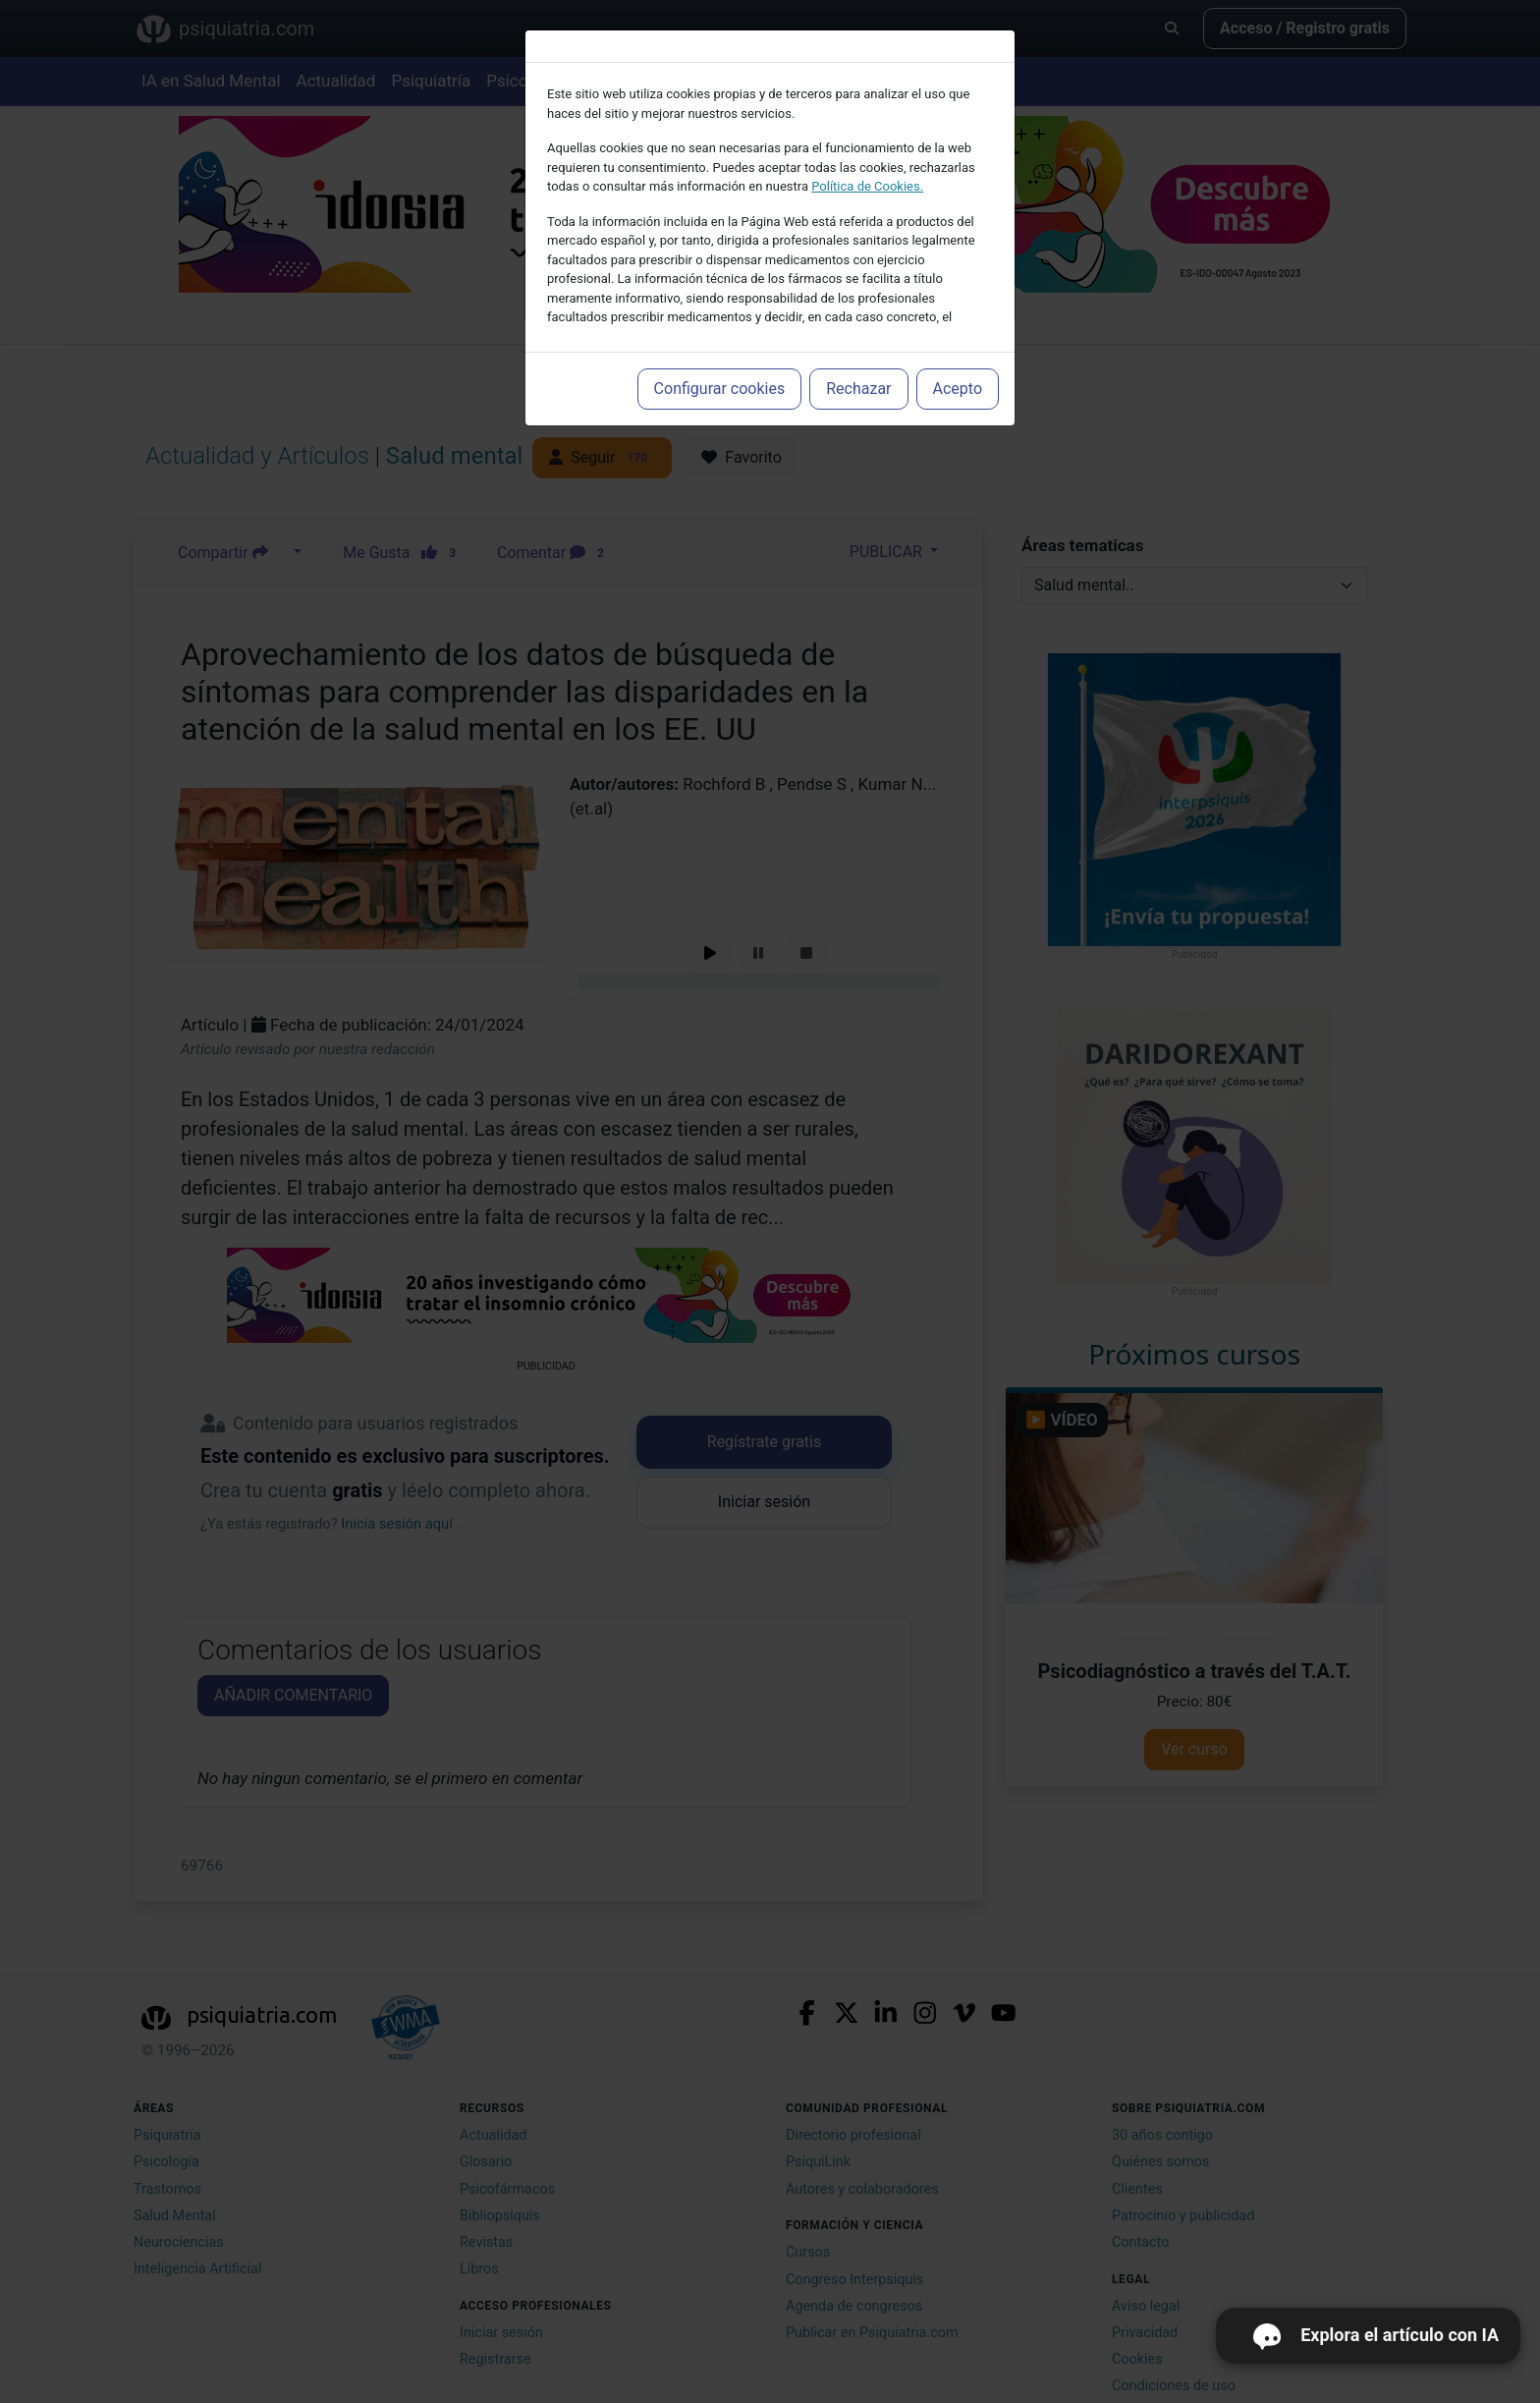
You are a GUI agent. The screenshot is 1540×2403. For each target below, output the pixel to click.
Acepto (957, 388)
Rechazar (858, 388)
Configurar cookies (720, 388)
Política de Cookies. (867, 186)
